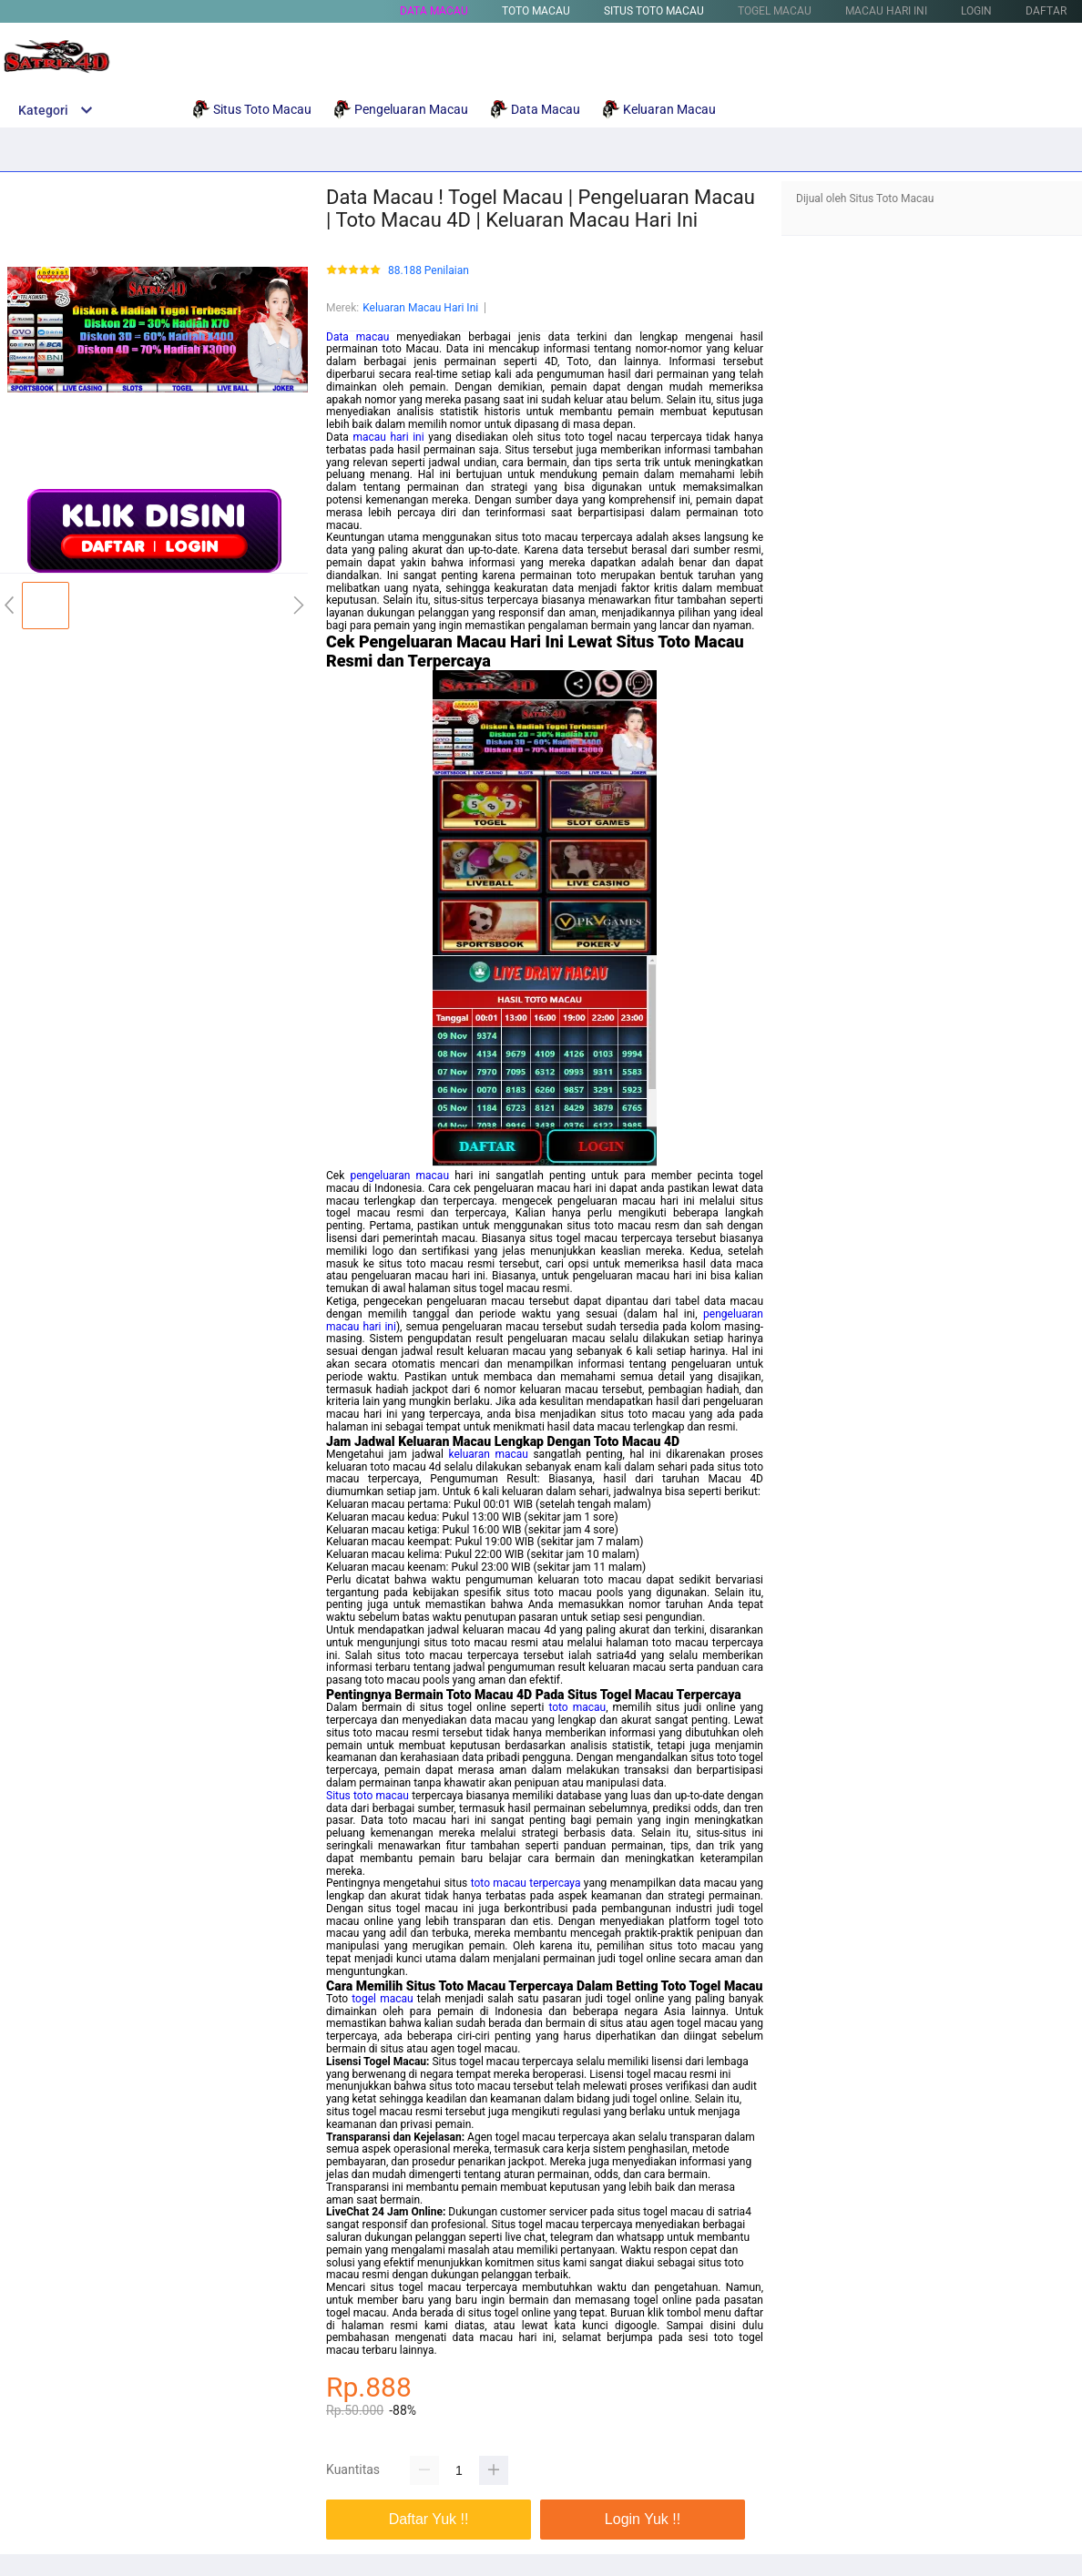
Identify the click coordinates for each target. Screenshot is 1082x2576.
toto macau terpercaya (526, 1883)
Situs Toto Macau (654, 11)
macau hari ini (388, 437)
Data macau (357, 337)
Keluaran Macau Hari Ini (420, 307)
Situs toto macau (367, 1795)
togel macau (382, 1998)
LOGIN (976, 11)
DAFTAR (1046, 11)
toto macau (577, 1707)
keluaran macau (487, 1454)
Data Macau (434, 11)
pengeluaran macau (399, 1175)
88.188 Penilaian (428, 271)
